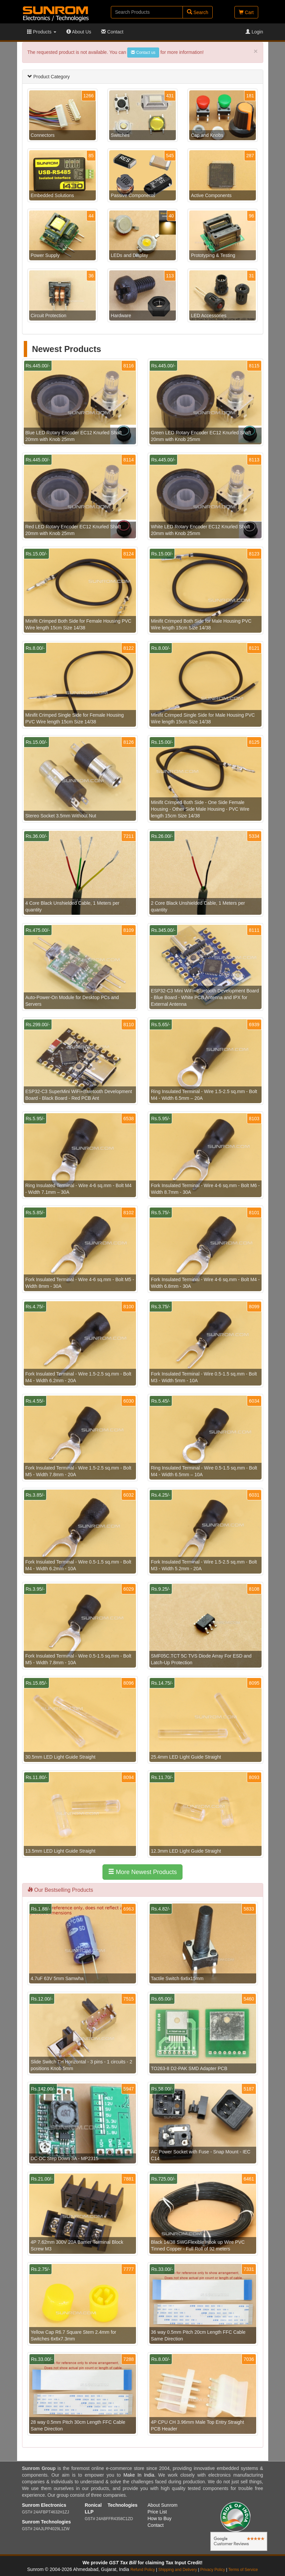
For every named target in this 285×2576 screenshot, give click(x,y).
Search (197, 12)
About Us (78, 31)
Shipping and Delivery (177, 2569)
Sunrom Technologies (46, 2521)
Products (41, 31)
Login (254, 31)
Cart (246, 12)
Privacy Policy (212, 2569)
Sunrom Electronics (44, 2505)
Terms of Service (243, 2569)
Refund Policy (142, 2569)
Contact (112, 31)
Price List (157, 2511)
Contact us (143, 52)
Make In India (138, 2475)
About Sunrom (163, 2505)
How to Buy (160, 2518)
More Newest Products (142, 1871)
